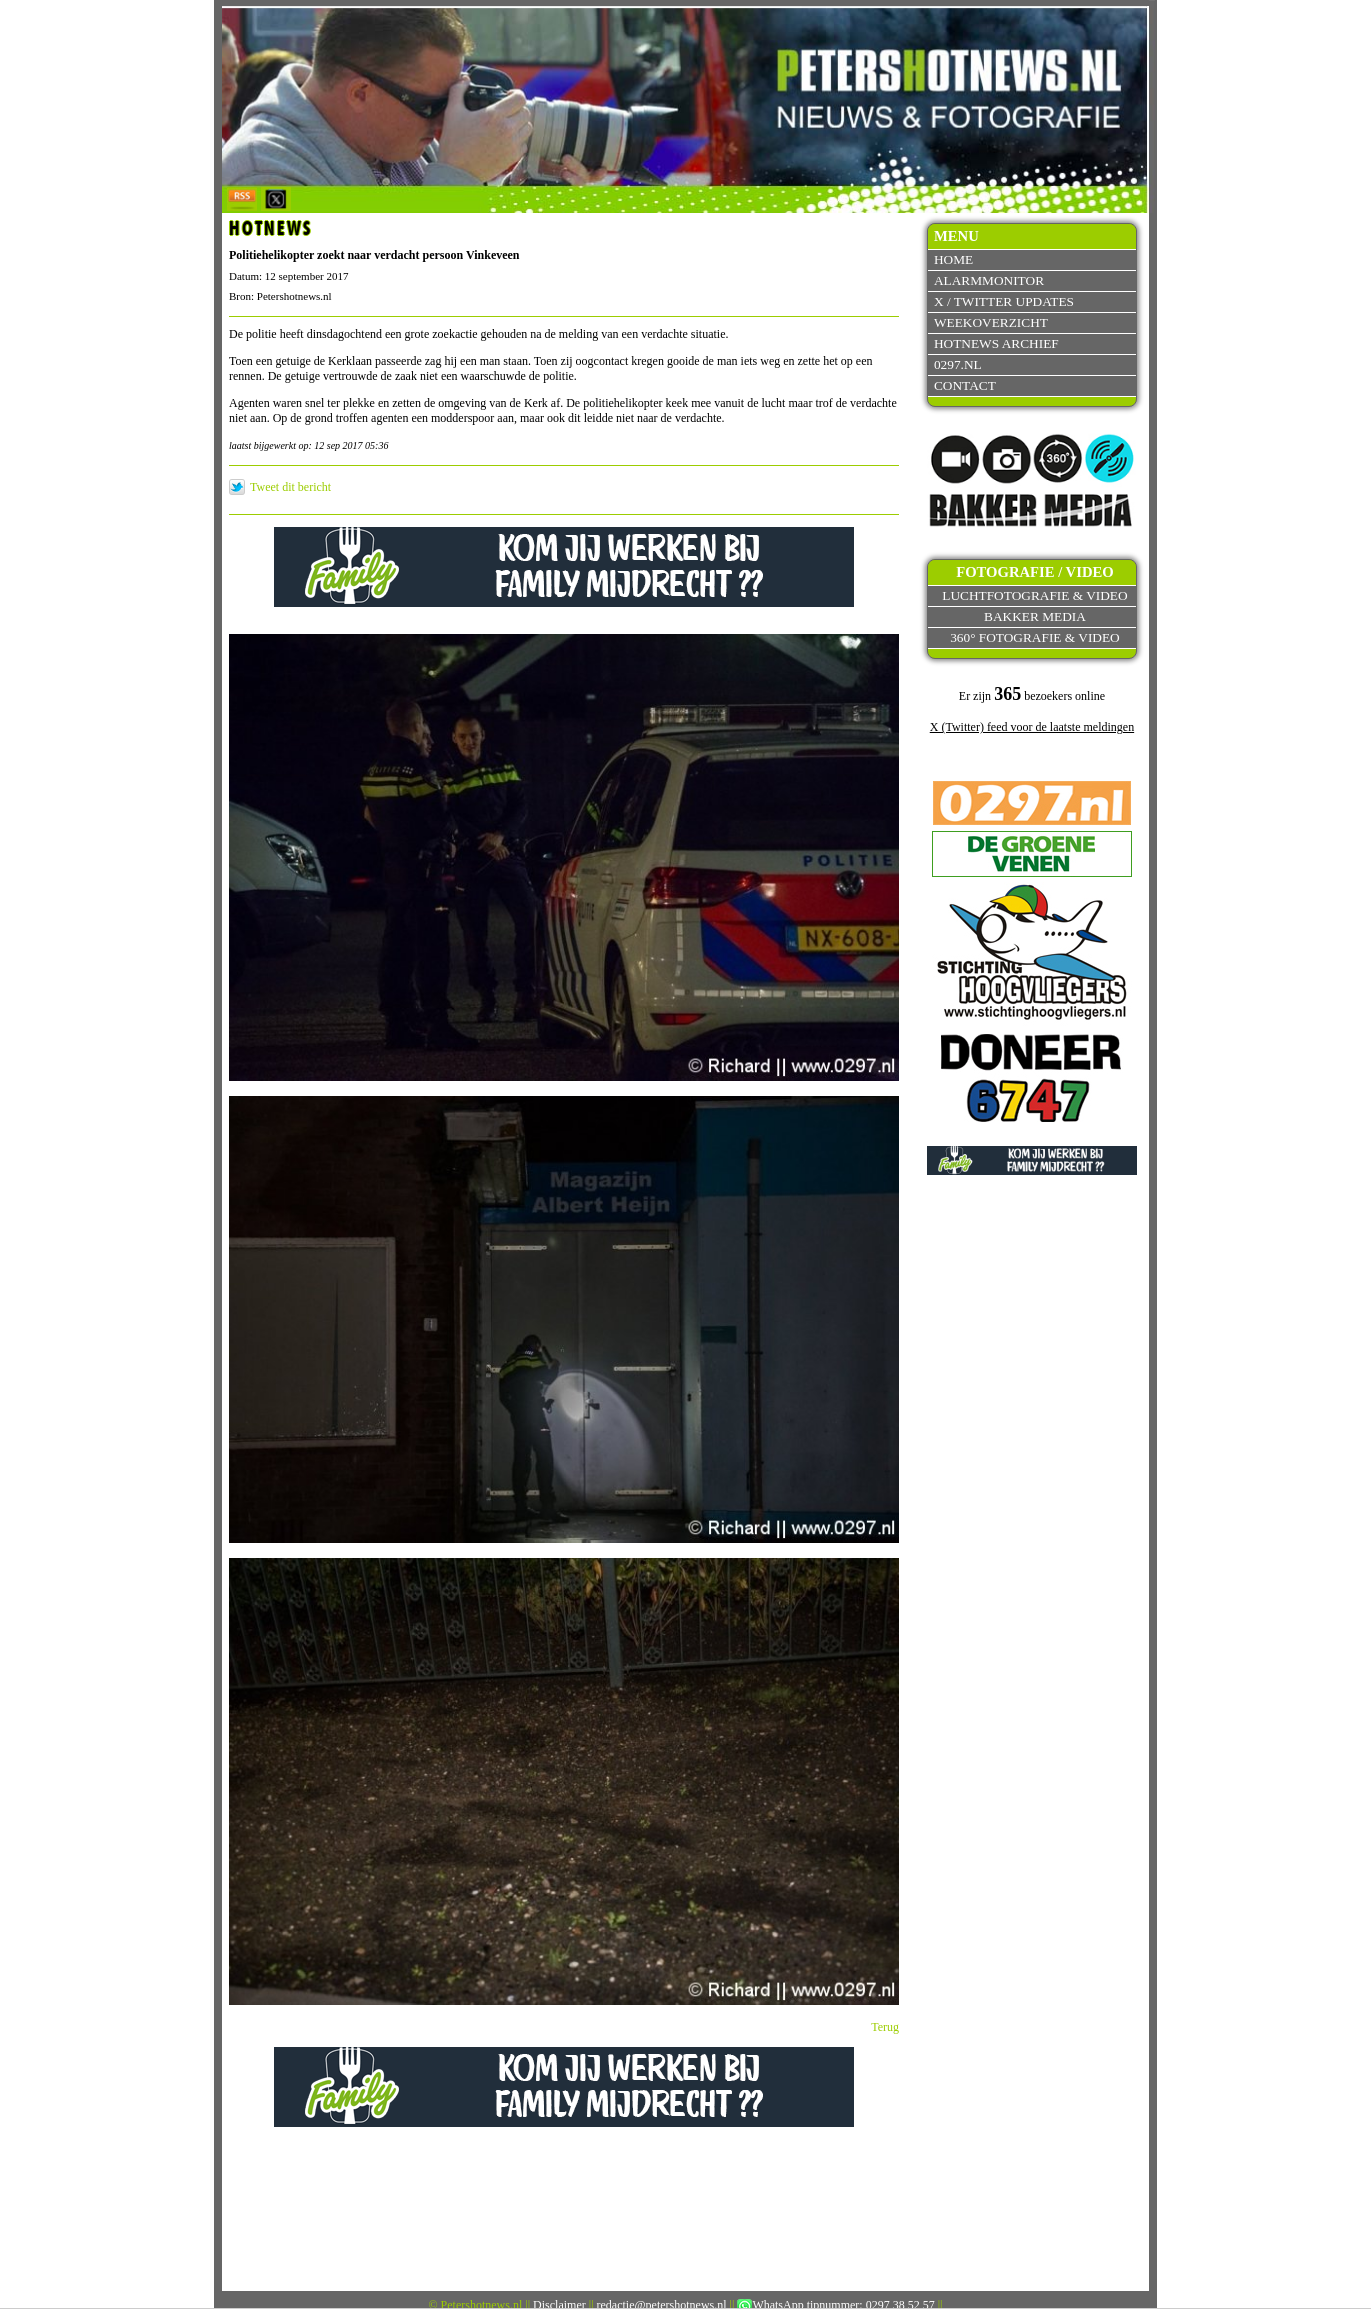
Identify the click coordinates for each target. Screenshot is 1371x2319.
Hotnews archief (996, 343)
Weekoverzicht (991, 322)
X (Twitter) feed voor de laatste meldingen (1032, 727)
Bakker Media (1035, 616)
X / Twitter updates (1004, 301)
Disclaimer (559, 2305)
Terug (885, 2027)
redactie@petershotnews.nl (662, 2305)
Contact (965, 385)
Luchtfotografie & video (1034, 595)
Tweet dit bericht (290, 487)
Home (953, 259)
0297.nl (958, 364)
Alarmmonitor (989, 280)
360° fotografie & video (1035, 637)
